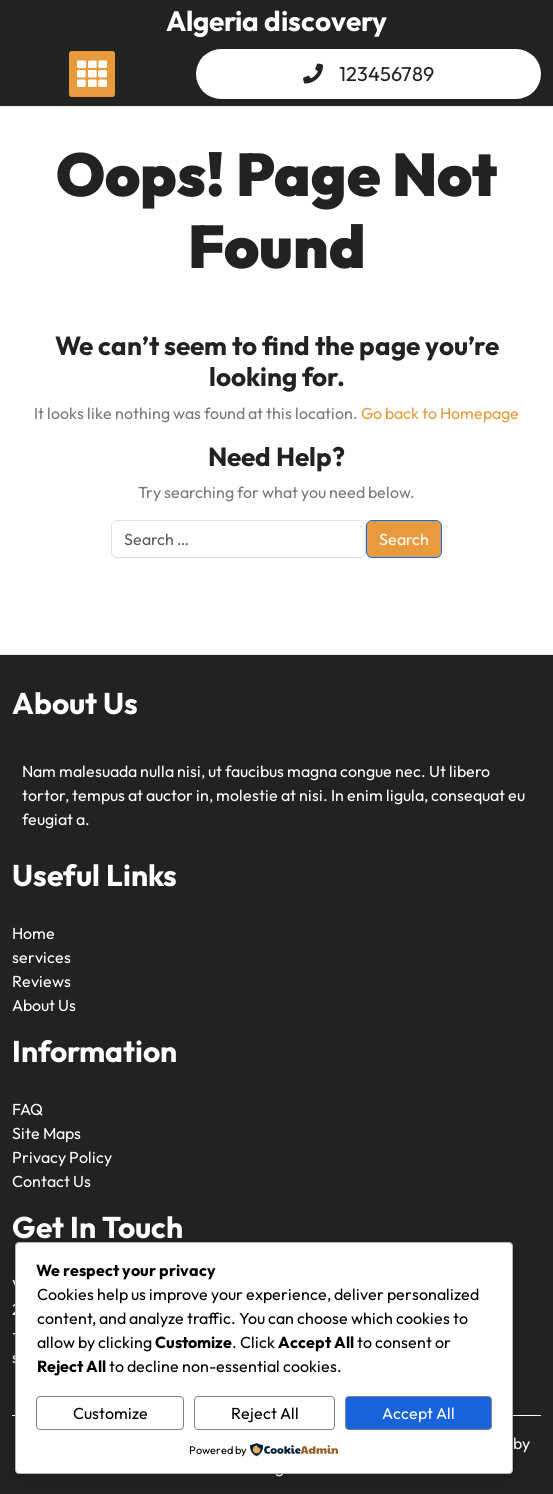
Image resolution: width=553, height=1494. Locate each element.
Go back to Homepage (440, 413)
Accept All (418, 1413)
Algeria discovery (276, 20)
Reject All (265, 1413)
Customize (110, 1413)
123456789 (386, 73)
